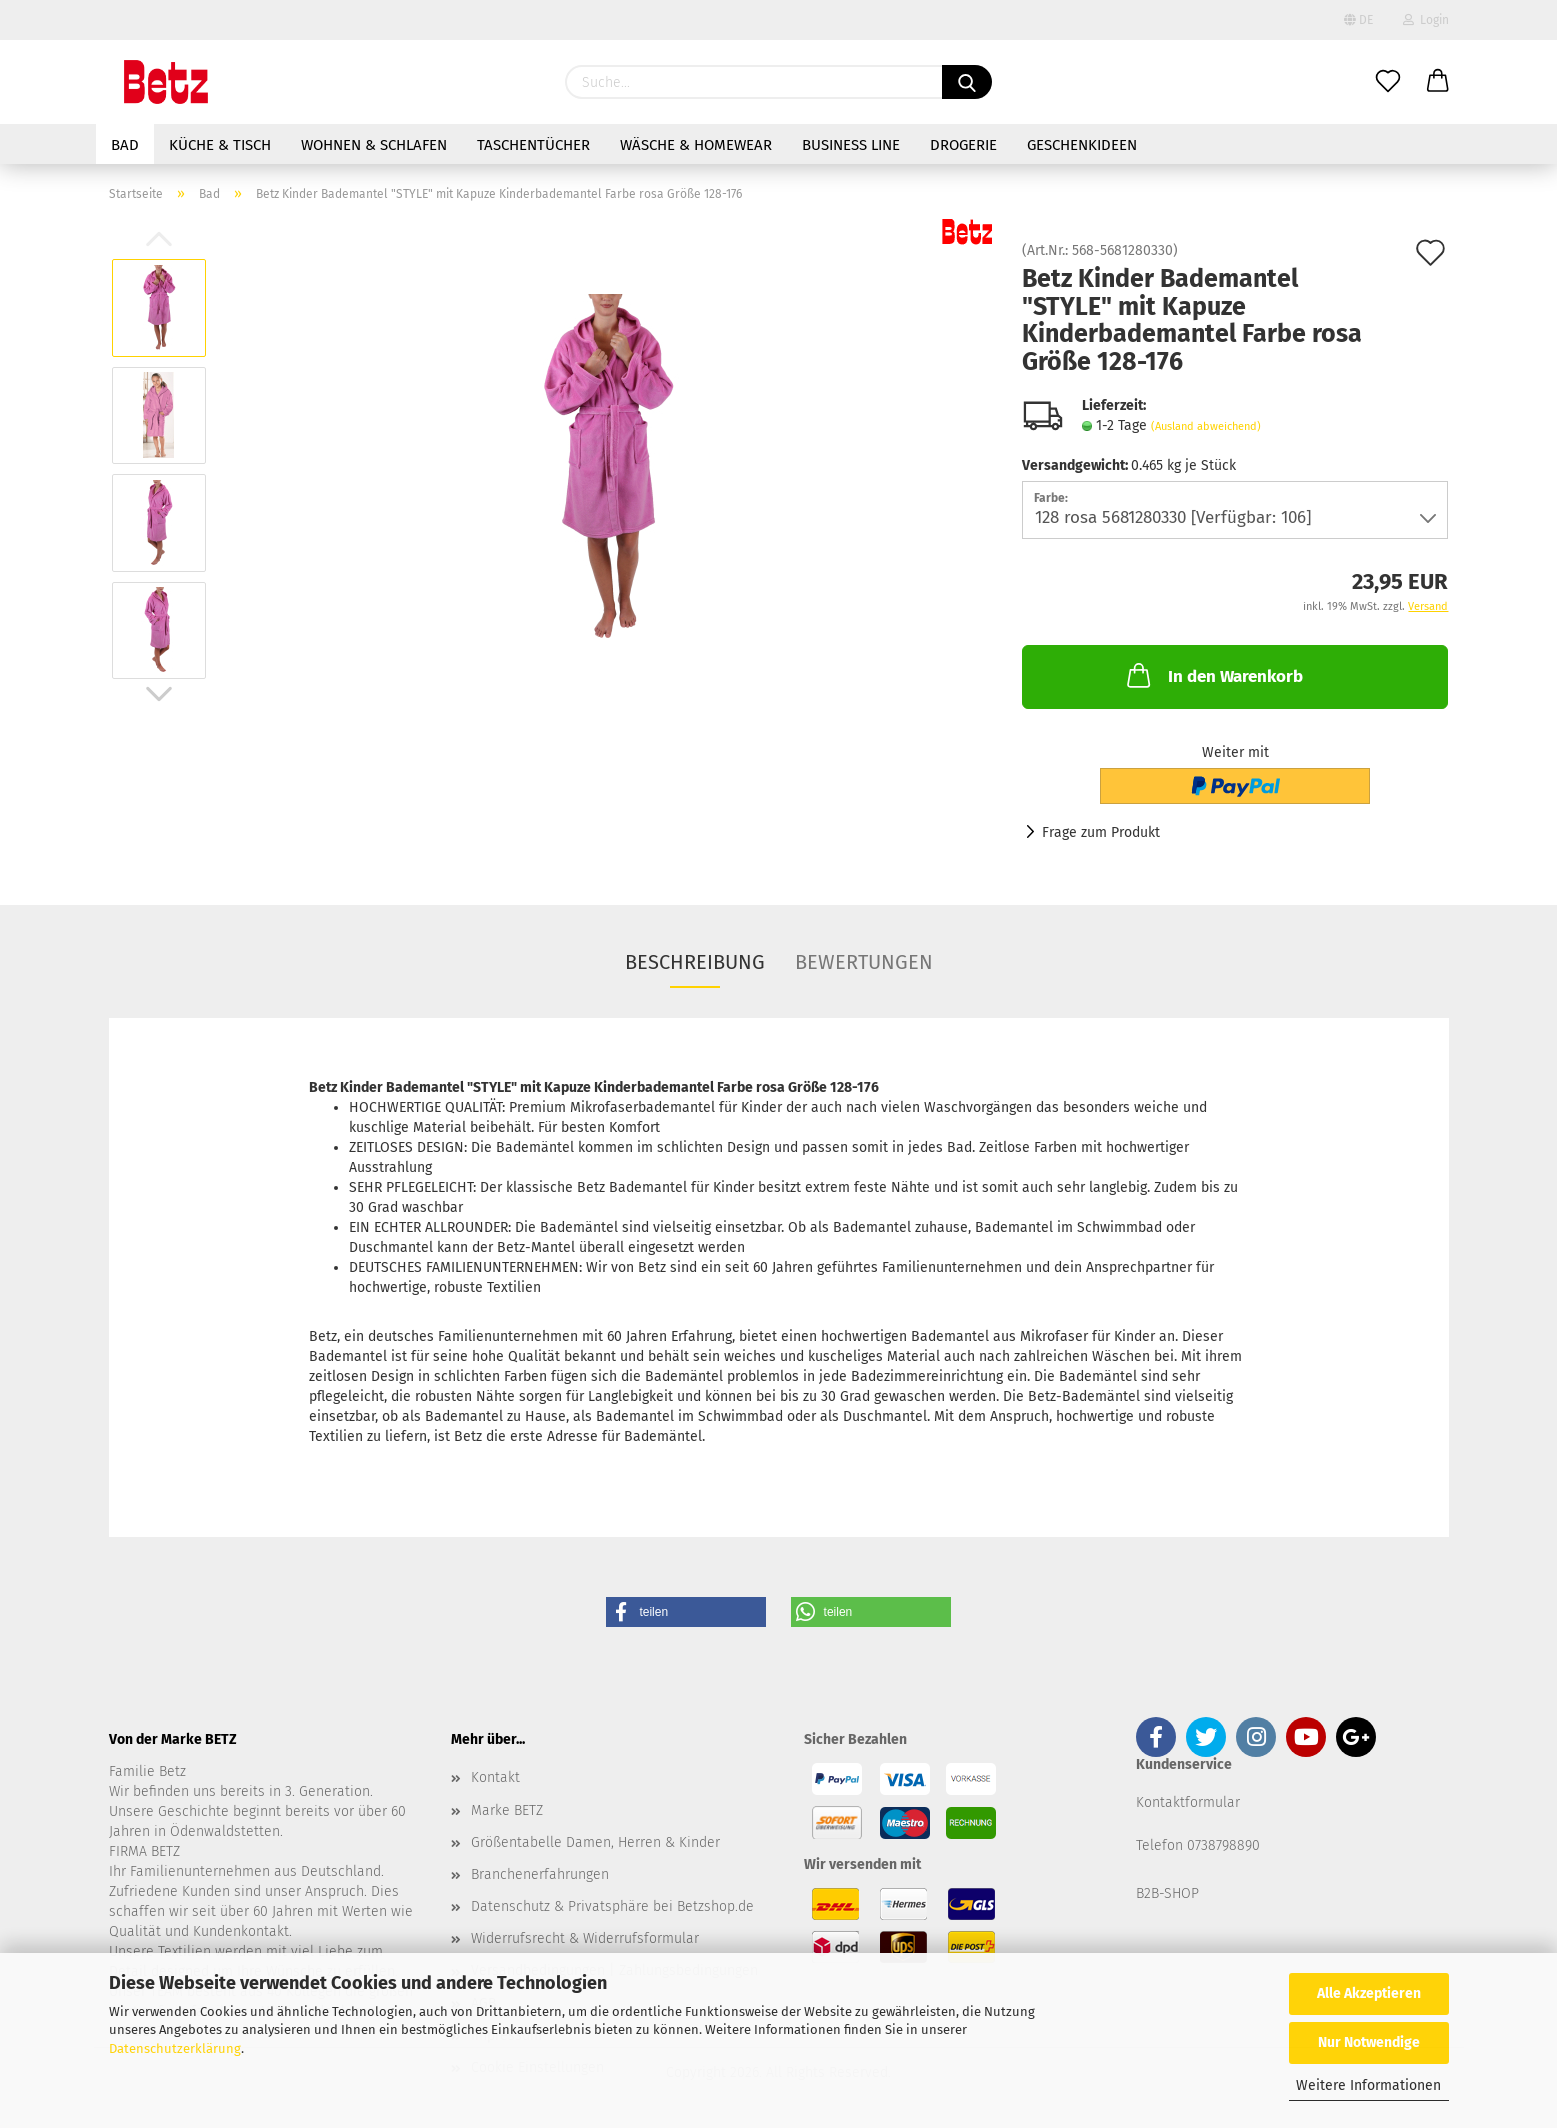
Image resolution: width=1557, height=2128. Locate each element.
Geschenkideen (1082, 145)
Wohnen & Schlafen (374, 145)
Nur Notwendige (1369, 2042)
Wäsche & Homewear (696, 145)
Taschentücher (533, 145)
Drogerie (963, 145)
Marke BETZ (507, 1810)
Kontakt (495, 1777)
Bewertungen (864, 962)
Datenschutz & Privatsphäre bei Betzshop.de (612, 1906)
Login (1426, 20)
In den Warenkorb (1213, 675)
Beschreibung (695, 962)
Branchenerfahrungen (540, 1874)
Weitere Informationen (1368, 2085)
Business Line (851, 145)
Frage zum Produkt (1101, 832)
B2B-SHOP (1167, 1893)
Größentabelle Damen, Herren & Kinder (595, 1842)
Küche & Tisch (220, 145)
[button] (686, 1612)
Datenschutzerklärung (175, 2048)
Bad (125, 145)
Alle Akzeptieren (1369, 1993)
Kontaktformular (1188, 1802)
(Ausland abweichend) (1206, 426)
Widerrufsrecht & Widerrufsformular (585, 1938)
